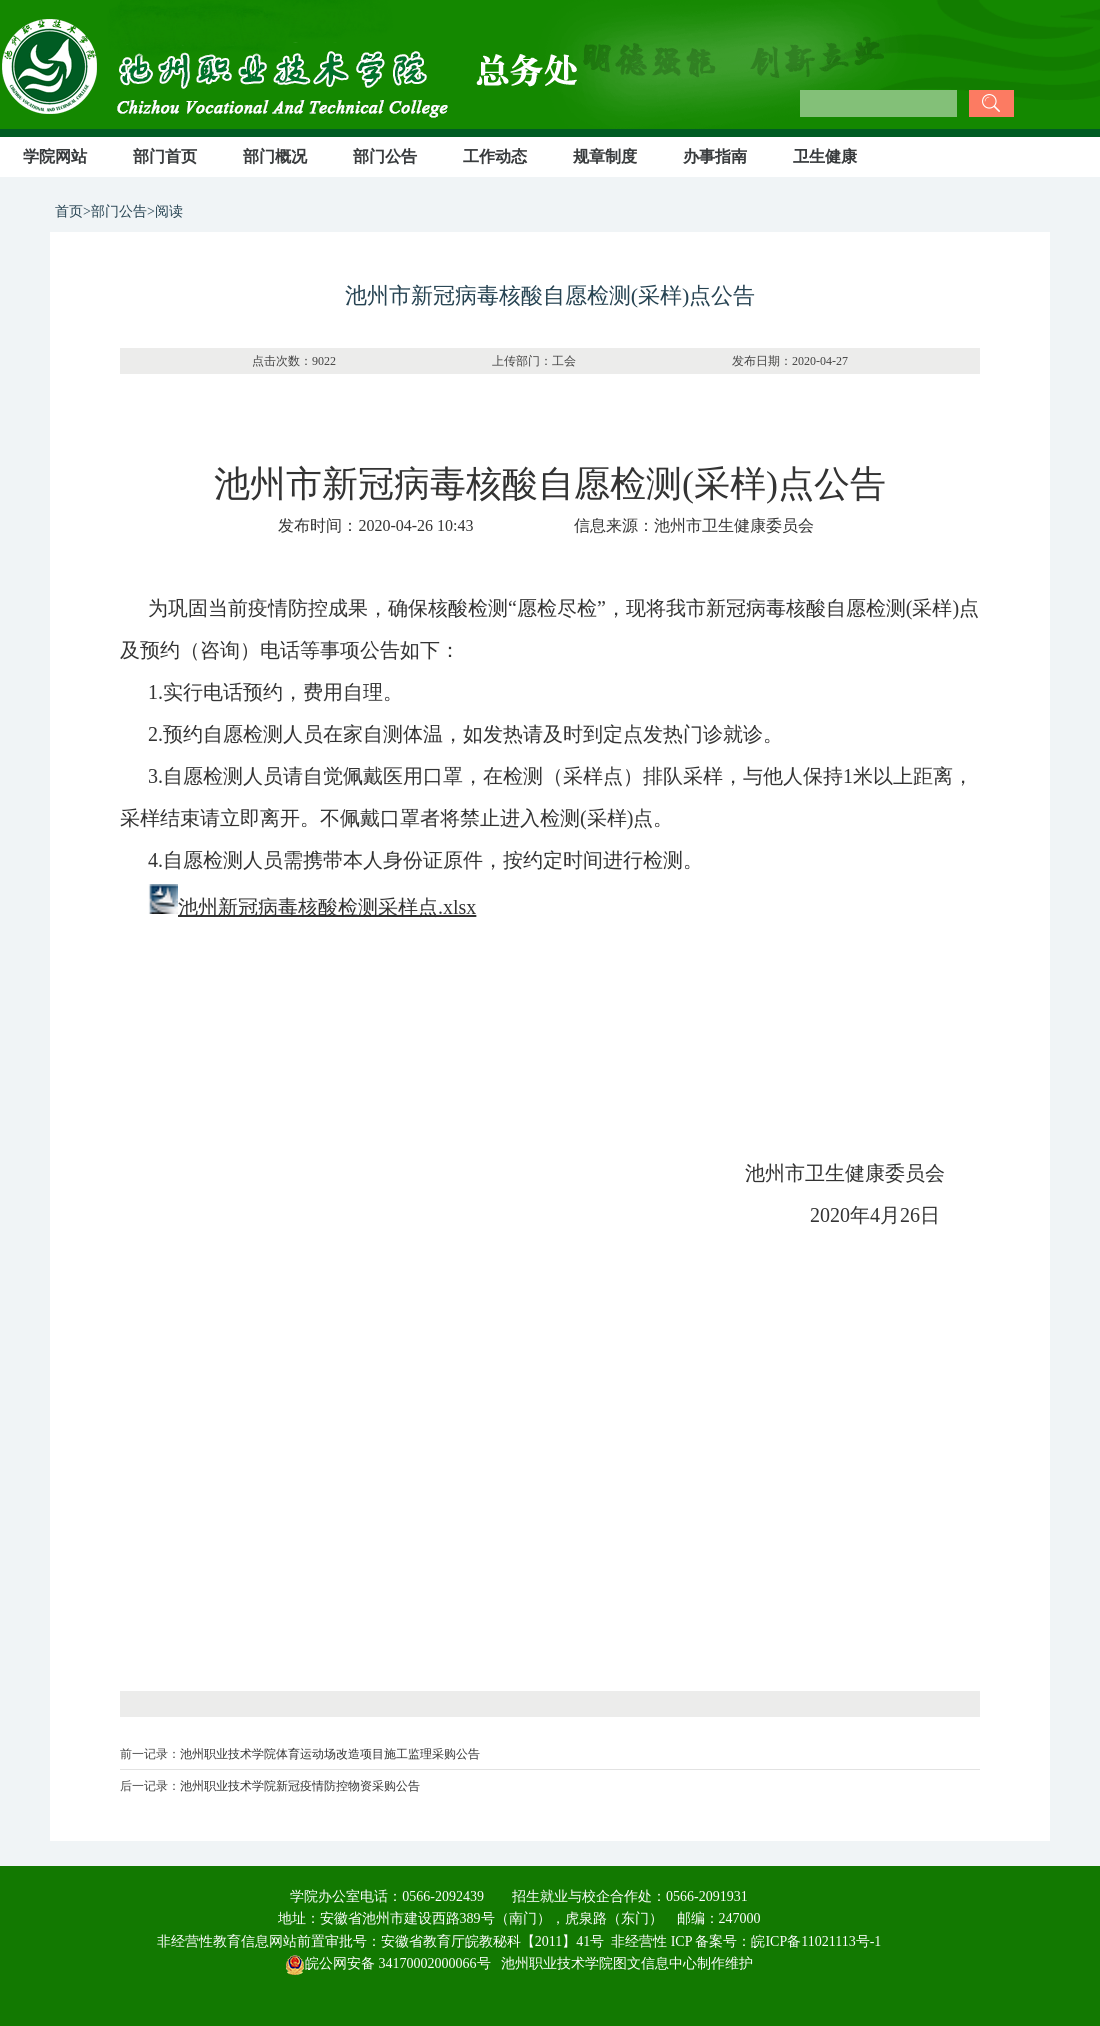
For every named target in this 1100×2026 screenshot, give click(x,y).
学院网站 (55, 156)
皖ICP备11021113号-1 (816, 1941)
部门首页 (165, 156)
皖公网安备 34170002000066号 (388, 1963)
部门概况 (275, 156)
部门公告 (385, 156)
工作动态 (495, 156)
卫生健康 (825, 156)
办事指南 (715, 156)
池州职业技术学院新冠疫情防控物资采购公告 (300, 1786)
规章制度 (605, 156)
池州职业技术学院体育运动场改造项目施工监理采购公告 (330, 1754)
